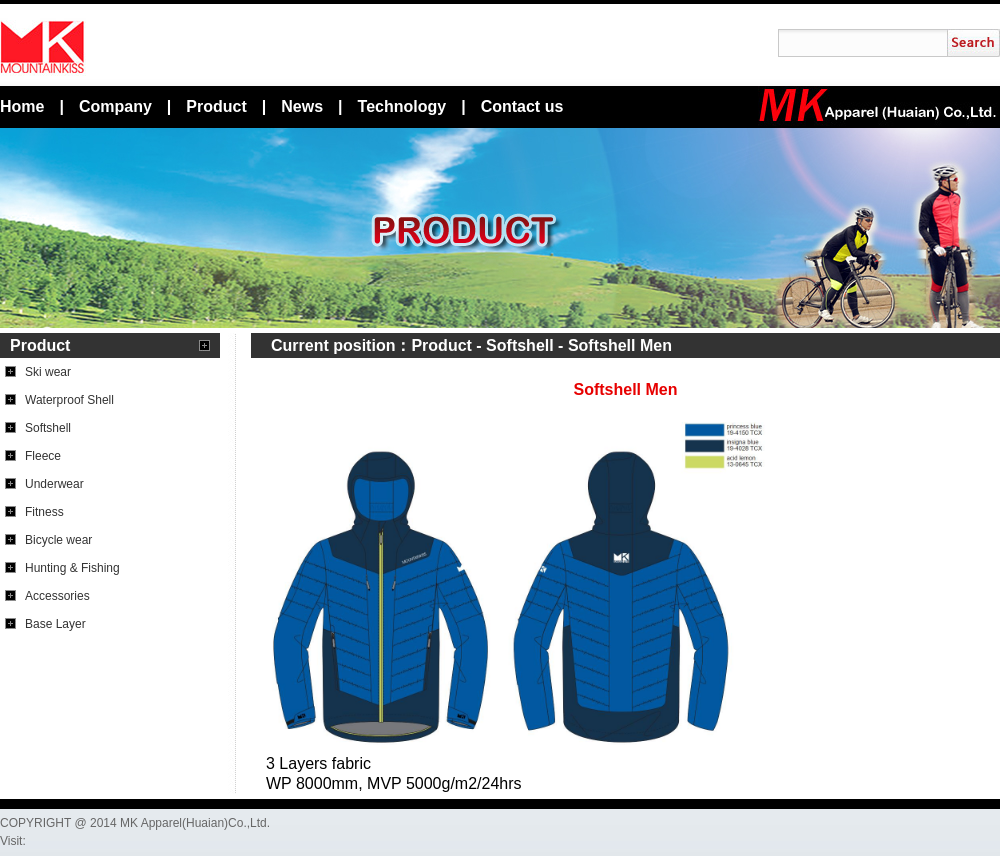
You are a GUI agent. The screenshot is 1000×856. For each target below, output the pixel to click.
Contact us (522, 106)
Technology (402, 106)
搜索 (973, 43)
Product (216, 106)
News (302, 106)
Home (22, 106)
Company (115, 106)
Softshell (520, 345)
